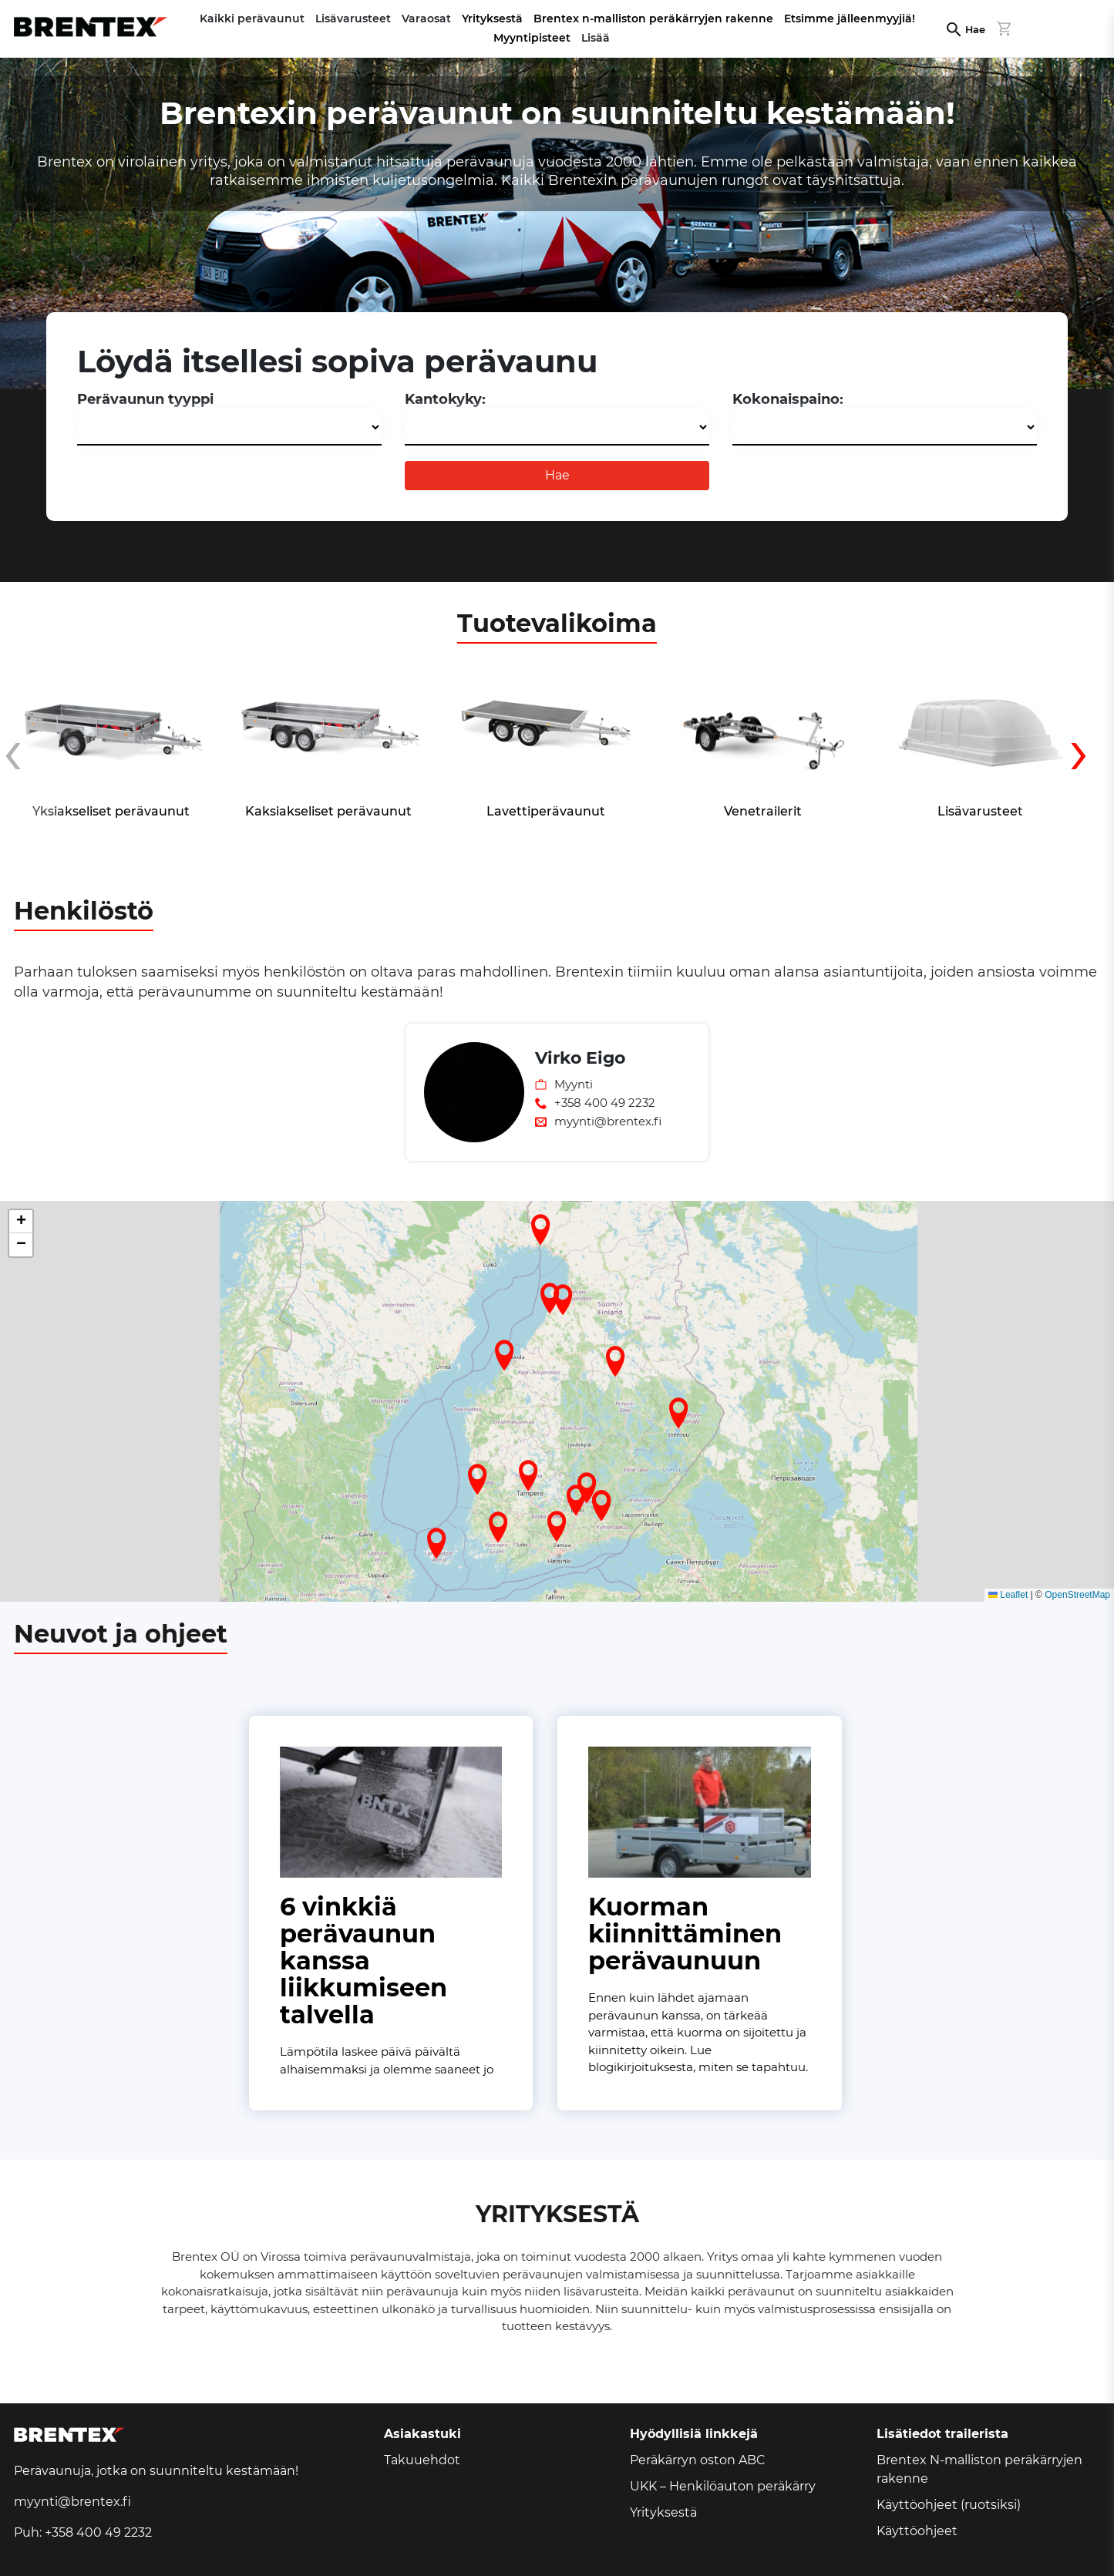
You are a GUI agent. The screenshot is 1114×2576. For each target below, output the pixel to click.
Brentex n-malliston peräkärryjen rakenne (653, 18)
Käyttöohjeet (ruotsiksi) (949, 2504)
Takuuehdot (422, 2460)
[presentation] (40, 761)
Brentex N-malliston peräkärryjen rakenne (979, 2469)
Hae (975, 29)
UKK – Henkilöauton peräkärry (723, 2486)
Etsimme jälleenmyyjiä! (849, 18)
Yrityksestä (492, 18)
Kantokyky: (445, 399)
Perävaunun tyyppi (145, 399)
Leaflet (1008, 1594)
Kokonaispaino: (787, 399)
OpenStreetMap (1077, 1594)
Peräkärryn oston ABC (698, 2460)
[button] (498, 1527)
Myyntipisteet (531, 38)
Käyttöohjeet (917, 2531)
